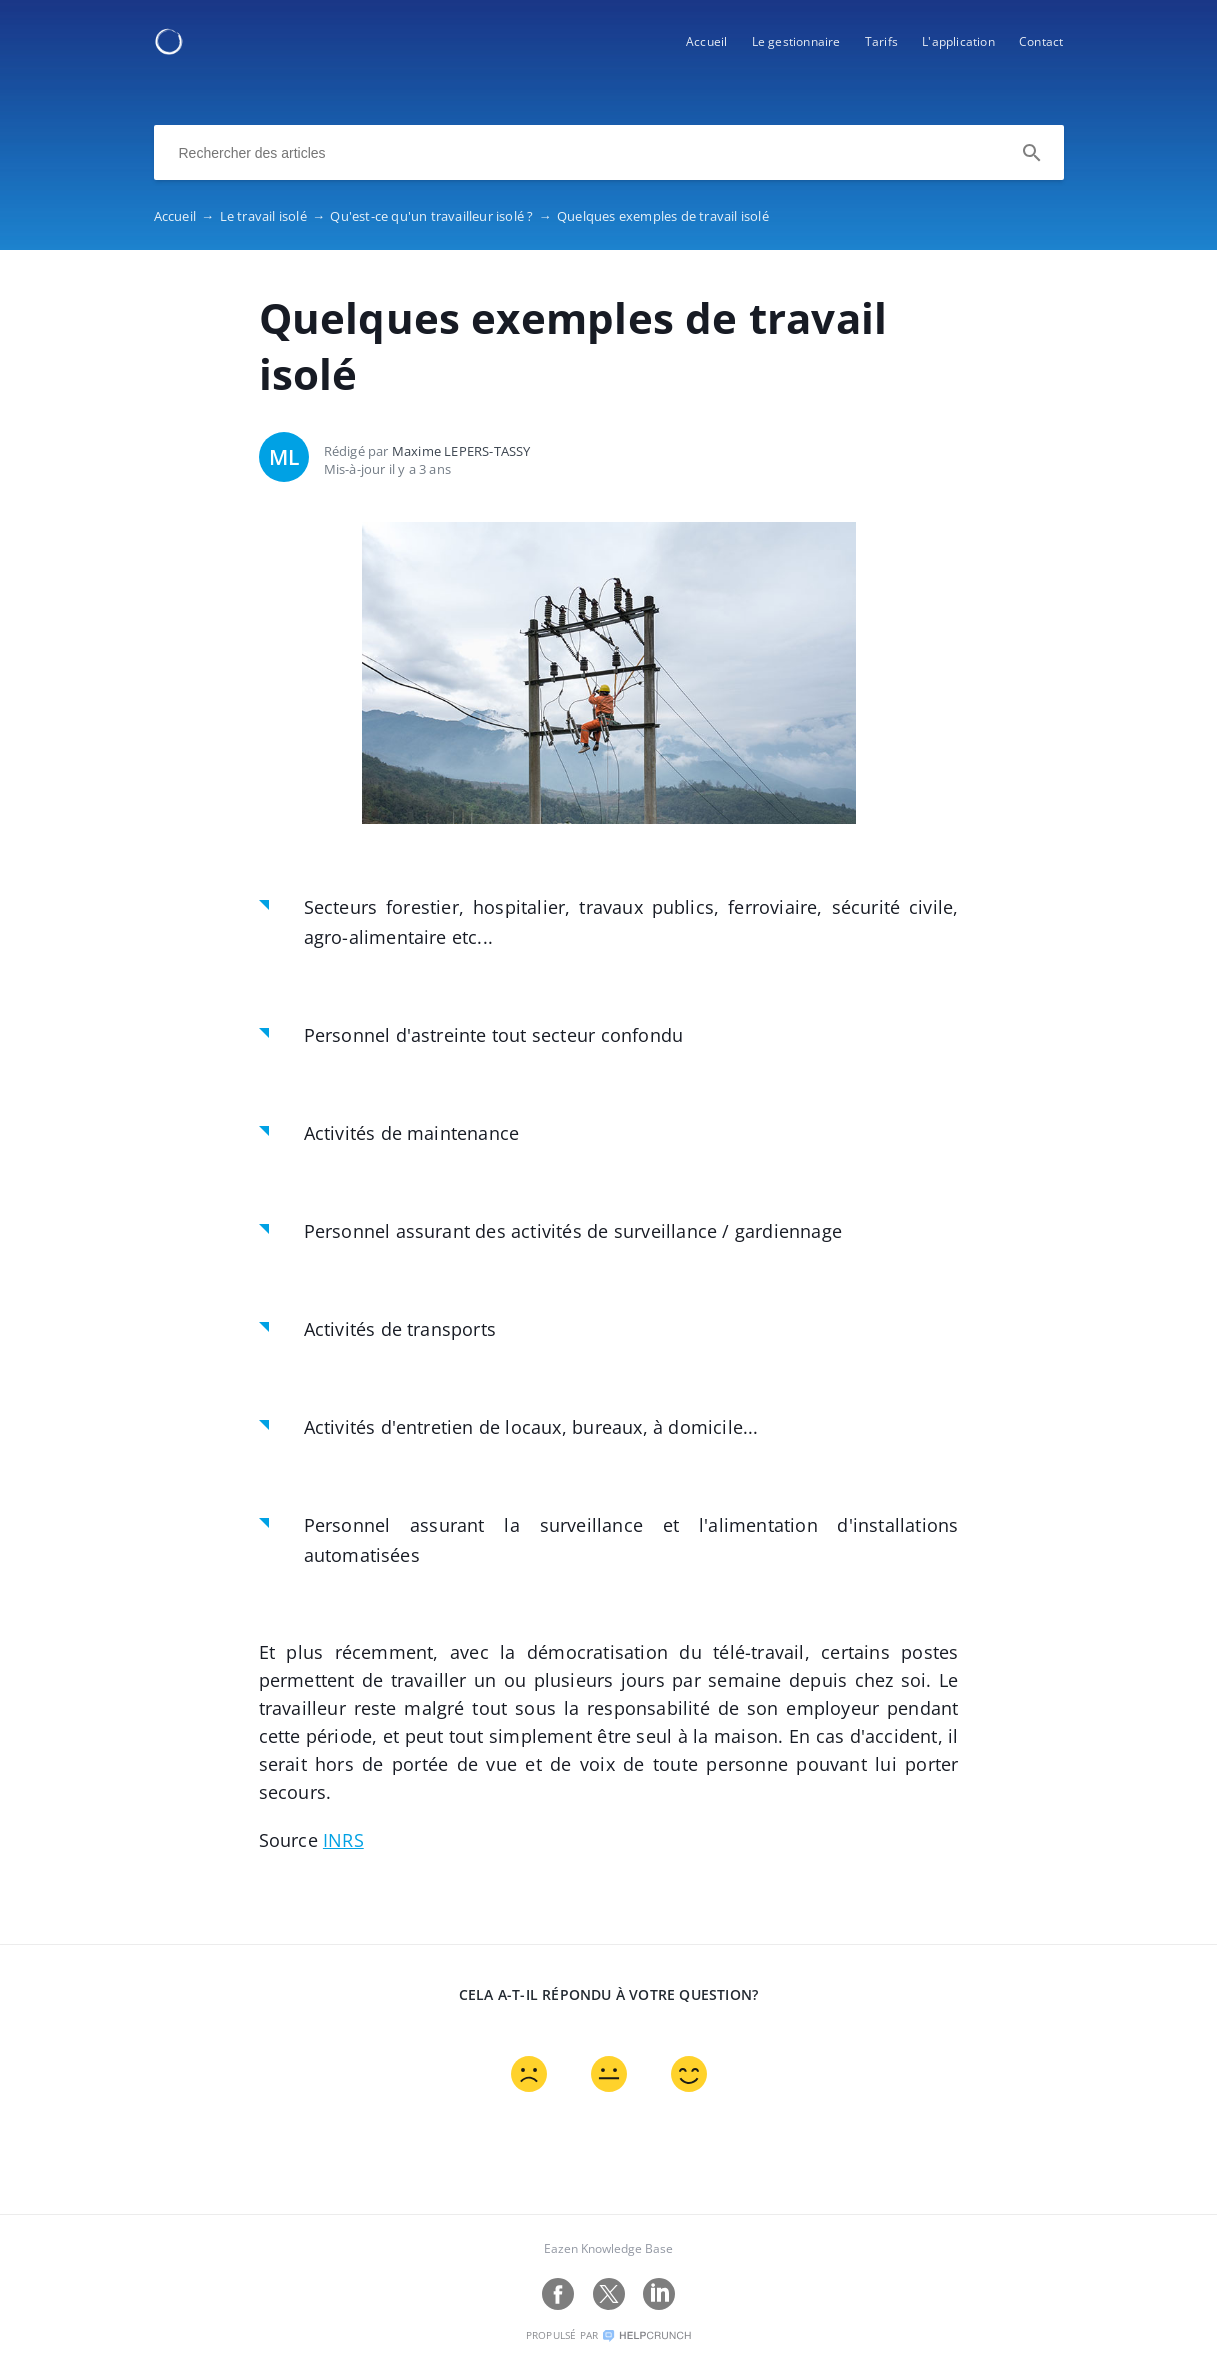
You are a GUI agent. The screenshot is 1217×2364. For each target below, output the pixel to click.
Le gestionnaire (796, 41)
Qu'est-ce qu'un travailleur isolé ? (443, 216)
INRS (343, 1840)
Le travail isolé (275, 216)
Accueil (706, 41)
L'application (958, 41)
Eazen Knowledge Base (608, 2248)
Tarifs (881, 41)
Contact (1041, 41)
